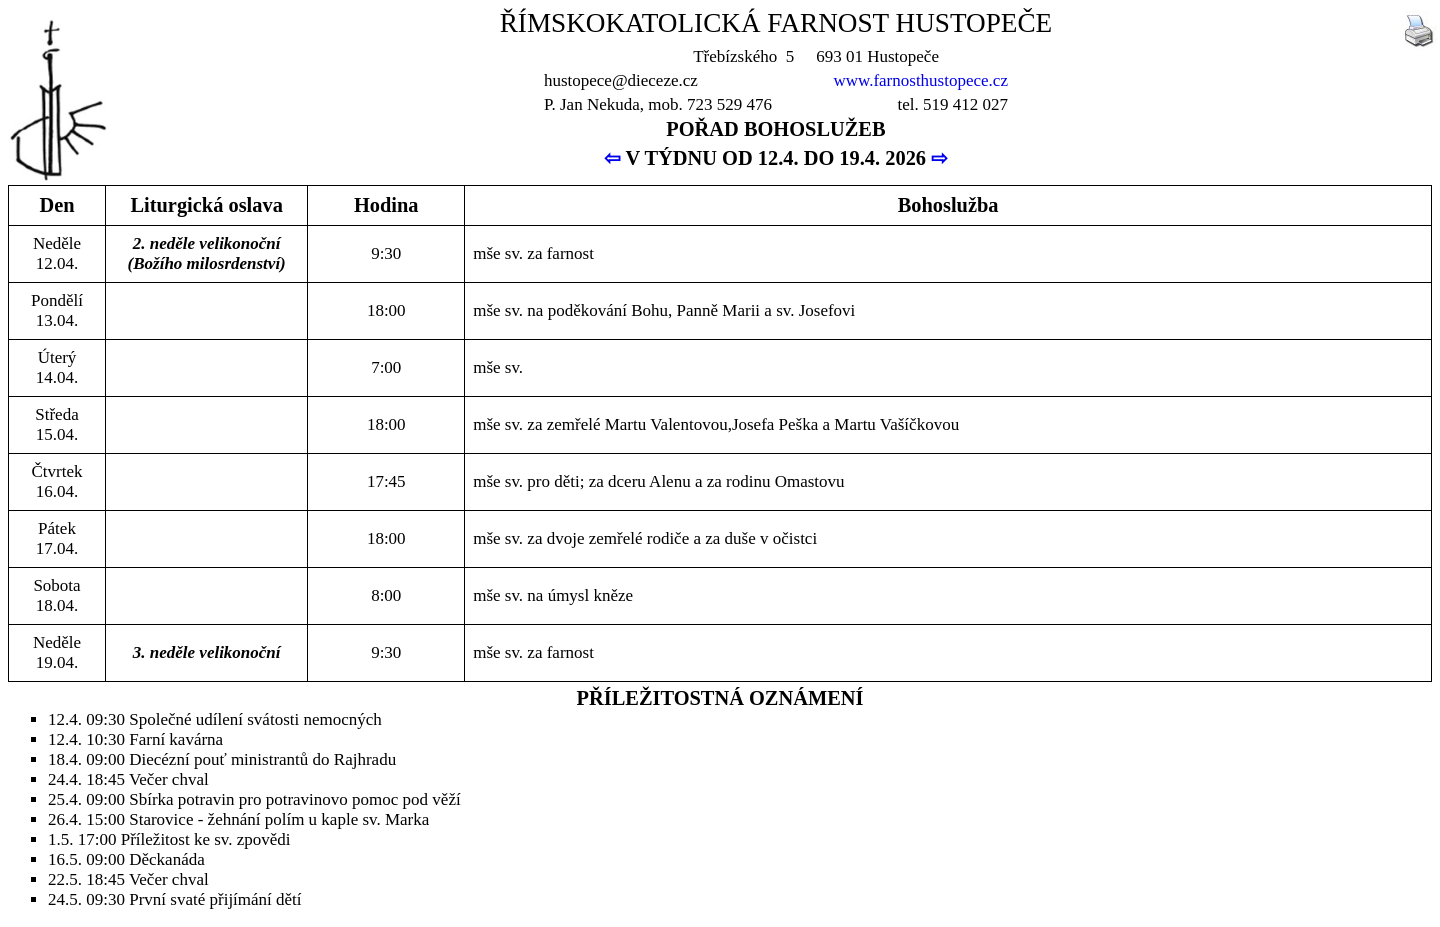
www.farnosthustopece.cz (920, 80)
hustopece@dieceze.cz (621, 80)
